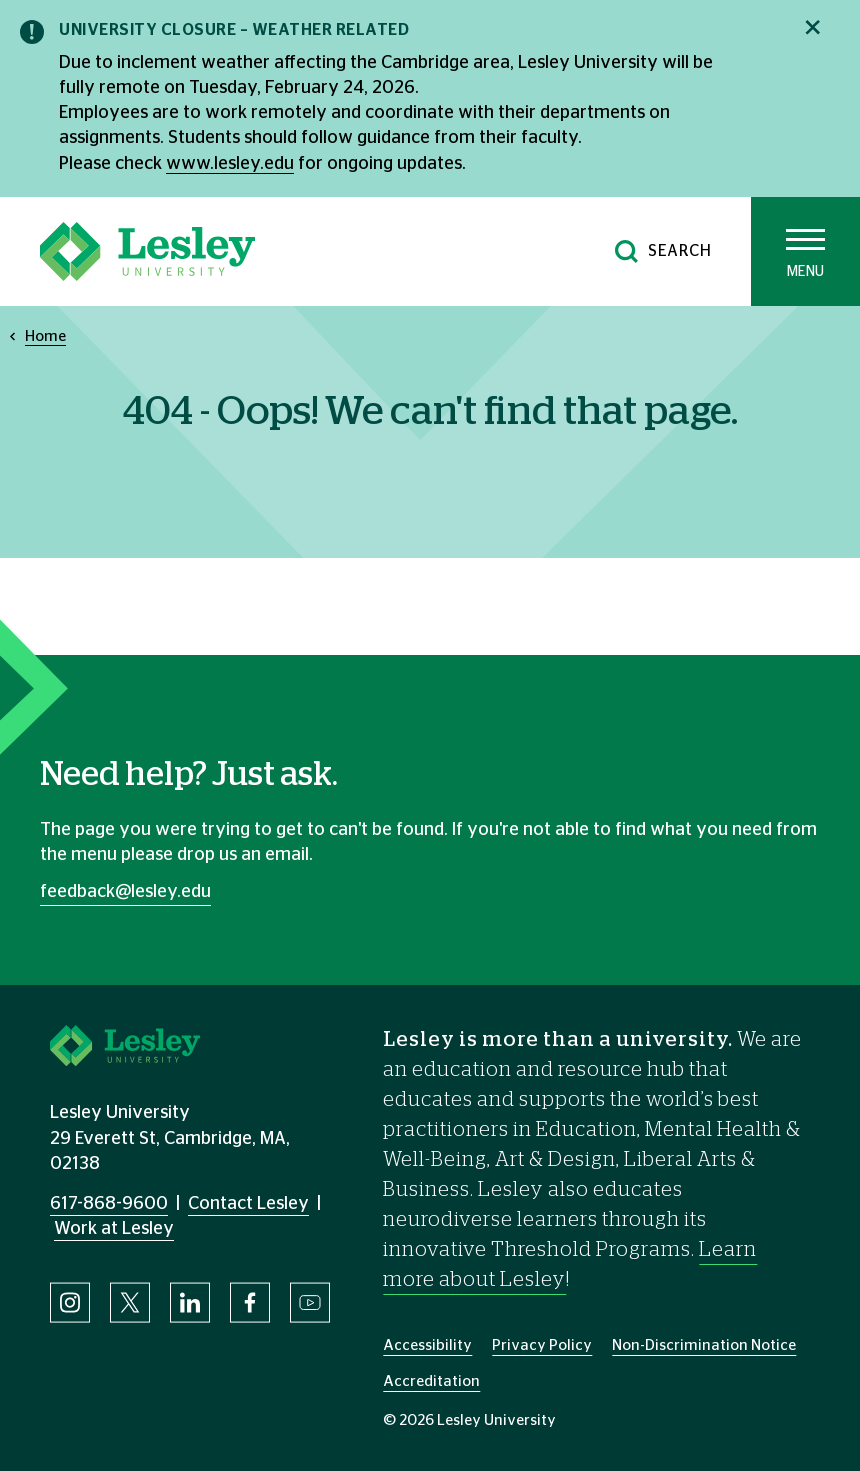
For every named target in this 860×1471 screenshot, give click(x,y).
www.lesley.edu (230, 164)
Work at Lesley (114, 1229)
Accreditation (431, 1381)
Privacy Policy (542, 1345)
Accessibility (427, 1345)
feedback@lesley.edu (125, 892)
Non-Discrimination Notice (704, 1345)
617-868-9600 (109, 1204)
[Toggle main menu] (805, 251)
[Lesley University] (147, 251)
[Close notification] (812, 27)
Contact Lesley (248, 1204)
